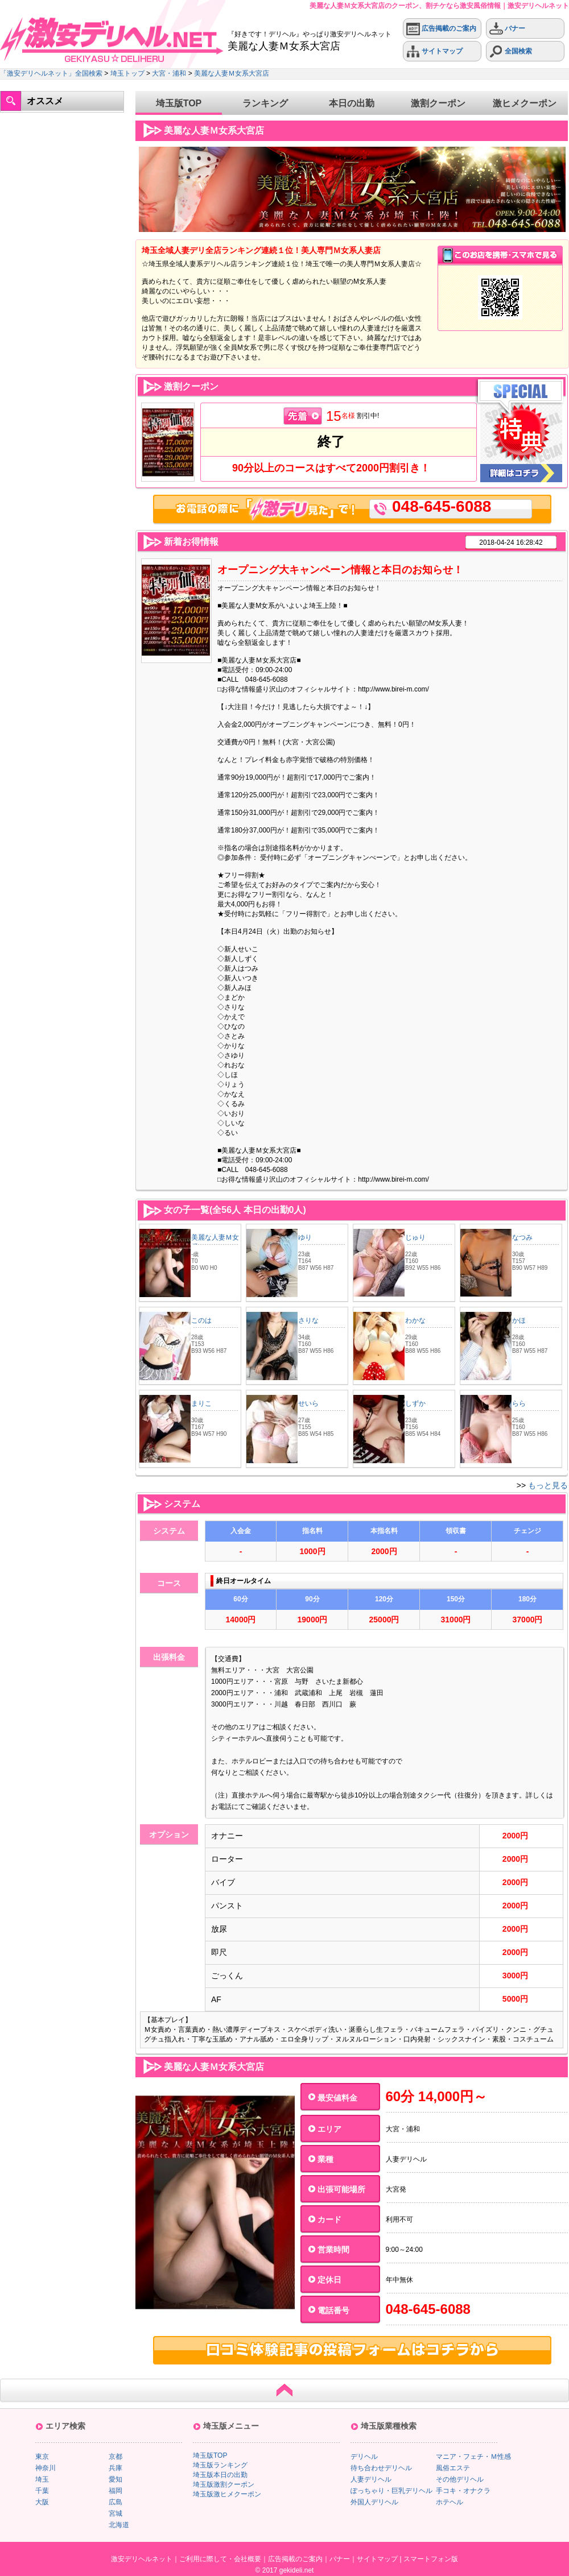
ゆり (305, 1237)
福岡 (115, 2491)
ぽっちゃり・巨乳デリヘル (391, 2491)
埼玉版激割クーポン (223, 2484)
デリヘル (364, 2457)
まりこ (201, 1403)
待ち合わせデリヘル (381, 2468)
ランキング (265, 103)
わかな (415, 1320)
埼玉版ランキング (220, 2465)
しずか (415, 1403)
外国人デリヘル (374, 2502)
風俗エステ (453, 2468)
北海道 (119, 2525)
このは (201, 1320)
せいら (308, 1403)
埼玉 (42, 2479)
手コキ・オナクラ (463, 2491)
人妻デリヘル (371, 2479)
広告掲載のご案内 (441, 29)
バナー (507, 29)
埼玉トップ (127, 73)
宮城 (115, 2513)
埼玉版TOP (179, 103)
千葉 (42, 2491)
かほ (519, 1320)
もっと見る (548, 1485)
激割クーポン (438, 103)
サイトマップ (434, 51)
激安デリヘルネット (141, 2559)
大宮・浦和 (169, 73)
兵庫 (115, 2468)
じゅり (415, 1237)
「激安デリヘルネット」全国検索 (51, 73)
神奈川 (45, 2468)
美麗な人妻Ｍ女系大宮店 (231, 73)
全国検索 (510, 51)
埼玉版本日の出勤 (220, 2475)
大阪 (42, 2502)
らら (519, 1403)
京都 (115, 2457)
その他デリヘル (460, 2479)
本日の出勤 (351, 103)
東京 (42, 2457)
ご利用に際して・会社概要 (220, 2559)
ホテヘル (449, 2502)
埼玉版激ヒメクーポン (227, 2494)
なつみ (522, 1237)
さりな (308, 1320)
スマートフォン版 (430, 2559)
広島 (115, 2502)
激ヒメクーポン (524, 103)
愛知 (115, 2479)
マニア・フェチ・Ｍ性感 (473, 2457)
